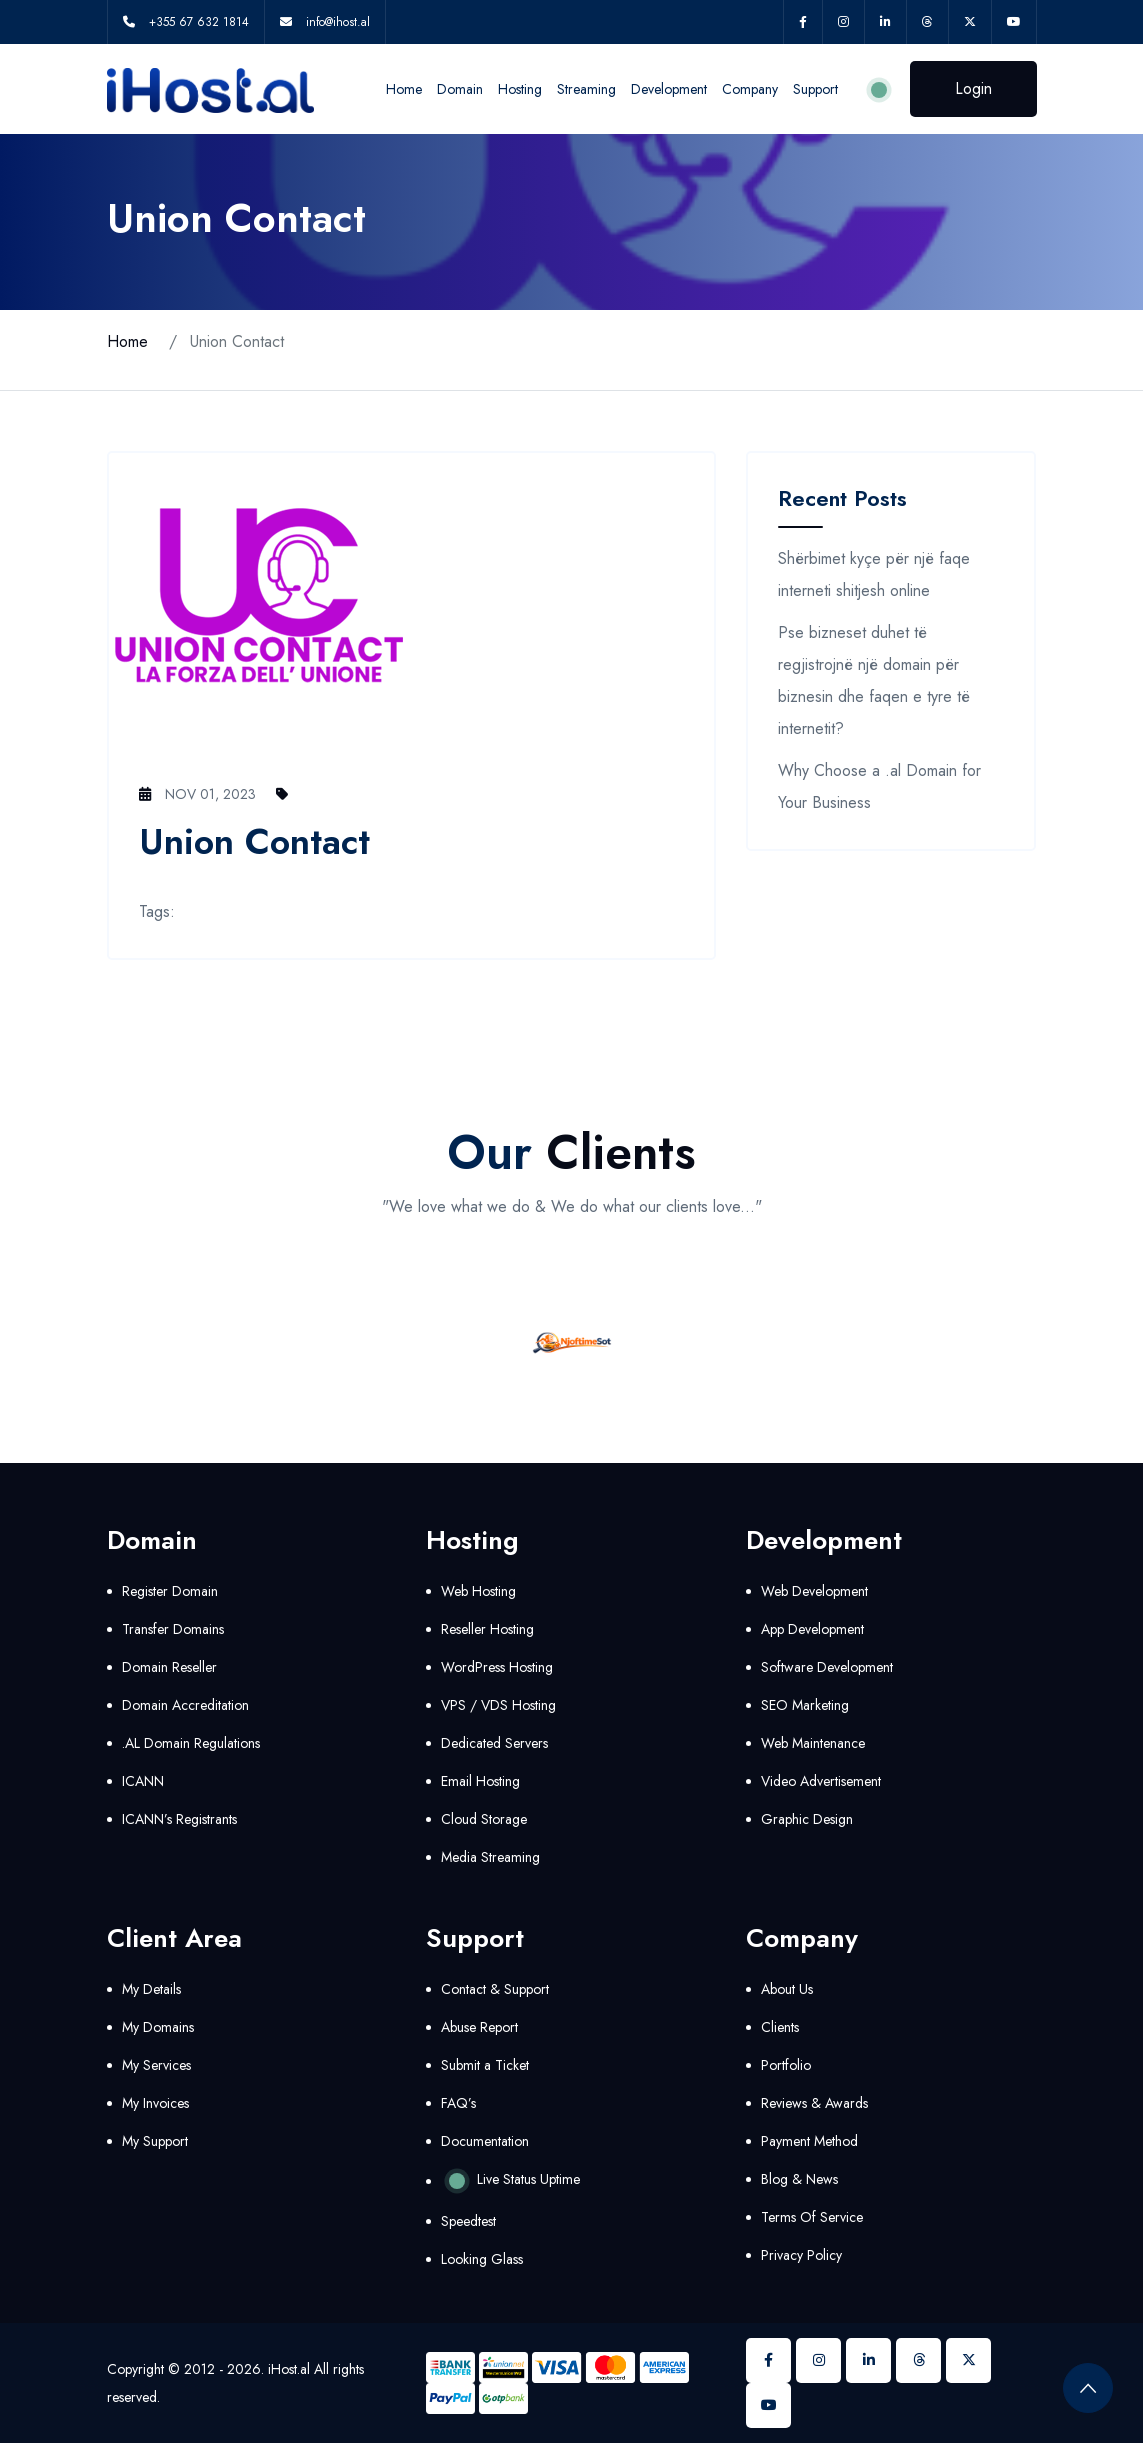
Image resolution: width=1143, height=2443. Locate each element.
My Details (151, 1989)
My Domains (158, 2027)
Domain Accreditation (185, 1705)
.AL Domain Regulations (191, 1743)
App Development (812, 1629)
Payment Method (809, 2141)
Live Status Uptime (510, 2181)
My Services (156, 2065)
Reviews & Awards (814, 2103)
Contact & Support (495, 1989)
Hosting (520, 89)
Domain (460, 89)
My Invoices (155, 2103)
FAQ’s (458, 2103)
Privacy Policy (801, 2255)
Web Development (814, 1591)
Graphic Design (807, 1819)
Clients (780, 2027)
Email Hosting (480, 1781)
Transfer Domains (173, 1629)
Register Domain (170, 1591)
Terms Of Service (812, 2217)
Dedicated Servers (494, 1743)
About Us (787, 1989)
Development (669, 89)
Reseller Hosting (487, 1629)
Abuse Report (479, 2027)
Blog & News (799, 2179)
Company (750, 89)
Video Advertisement (821, 1781)
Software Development (827, 1667)
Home (404, 89)
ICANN (143, 1781)
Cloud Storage (484, 1819)
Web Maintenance (813, 1743)
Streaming (586, 89)
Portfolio (786, 2065)
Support (815, 89)
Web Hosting (478, 1591)
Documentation (485, 2141)
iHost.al (289, 2369)
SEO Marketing (805, 1705)
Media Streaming (490, 1857)
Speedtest (468, 2221)
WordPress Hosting (497, 1667)
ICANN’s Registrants (179, 1819)
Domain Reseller (169, 1667)
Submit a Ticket (485, 2065)
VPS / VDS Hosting (498, 1705)
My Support (155, 2141)
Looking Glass (482, 2259)
